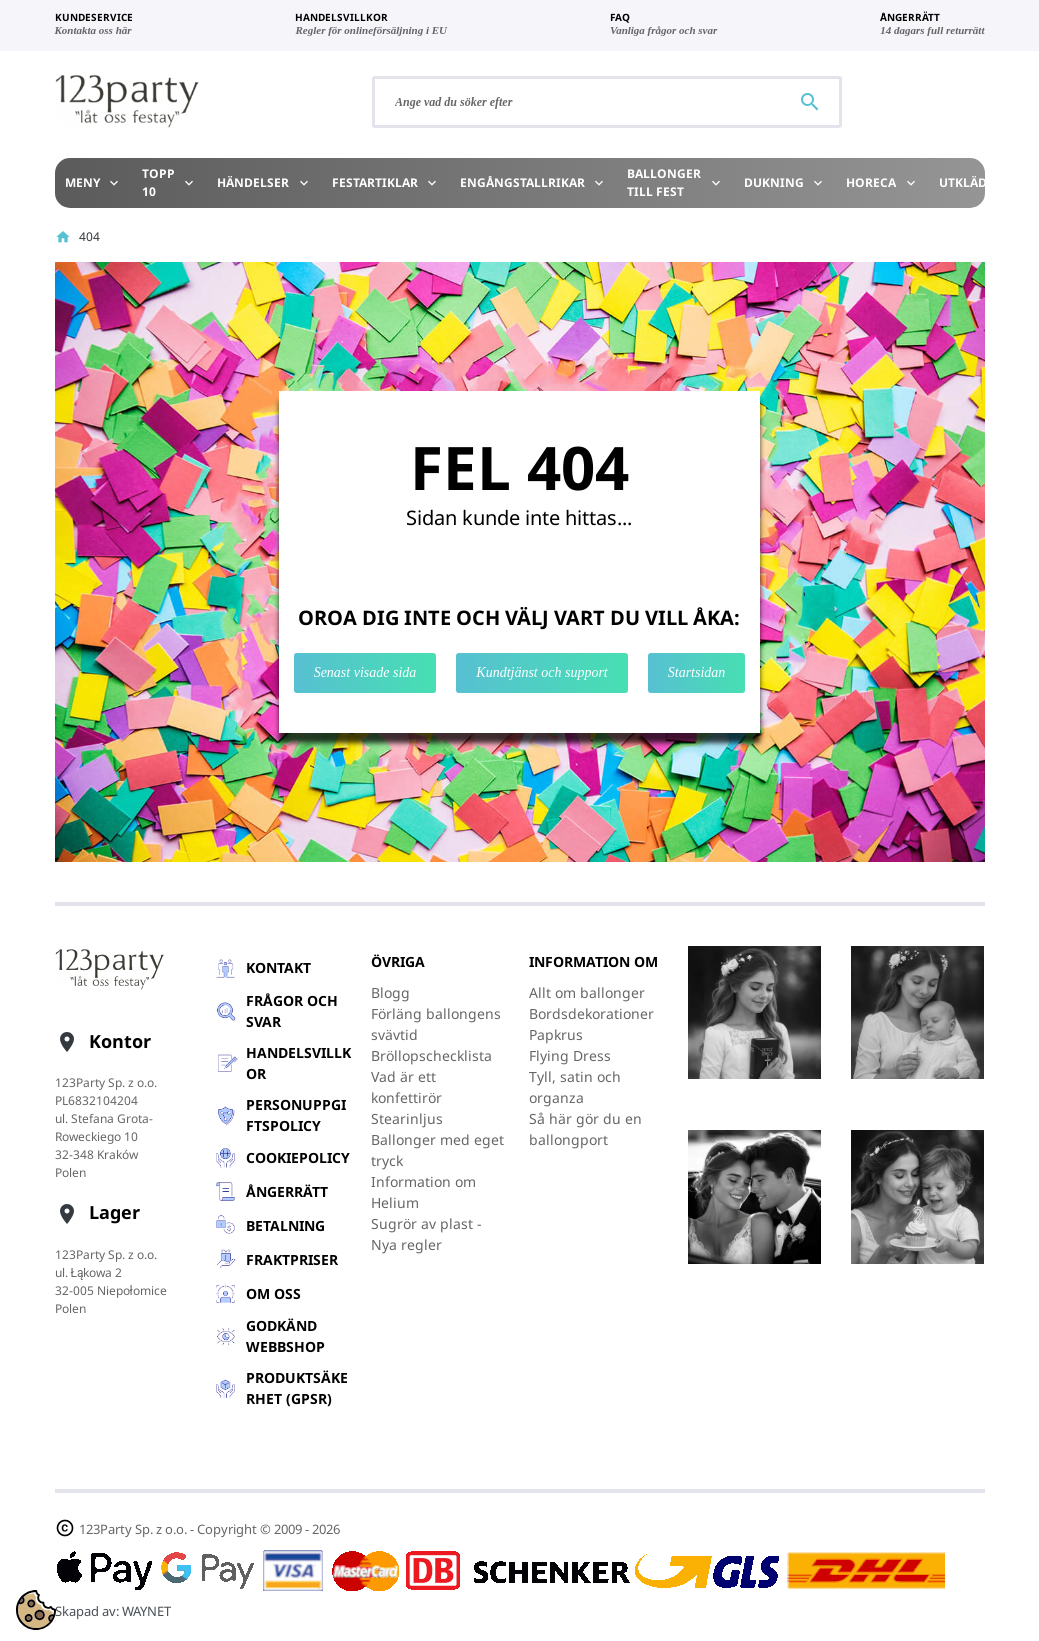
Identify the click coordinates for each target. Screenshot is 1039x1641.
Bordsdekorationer (591, 1013)
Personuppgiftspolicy (296, 1115)
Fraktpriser (292, 1259)
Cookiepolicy (298, 1157)
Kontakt (278, 967)
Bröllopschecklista (431, 1055)
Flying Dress (570, 1055)
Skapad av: (113, 1611)
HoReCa (882, 182)
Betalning (285, 1225)
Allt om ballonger (587, 992)
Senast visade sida (365, 672)
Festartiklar (386, 182)
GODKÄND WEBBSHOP (285, 1336)
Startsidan (697, 672)
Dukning (785, 182)
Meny (93, 182)
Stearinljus (407, 1118)
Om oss (273, 1293)
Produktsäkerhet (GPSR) (297, 1388)
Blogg (390, 992)
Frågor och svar (292, 1011)
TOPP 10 (169, 182)
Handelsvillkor (298, 1063)
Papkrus (556, 1034)
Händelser (264, 182)
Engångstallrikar (533, 182)
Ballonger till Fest (675, 182)
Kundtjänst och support (541, 672)
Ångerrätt (287, 1191)
